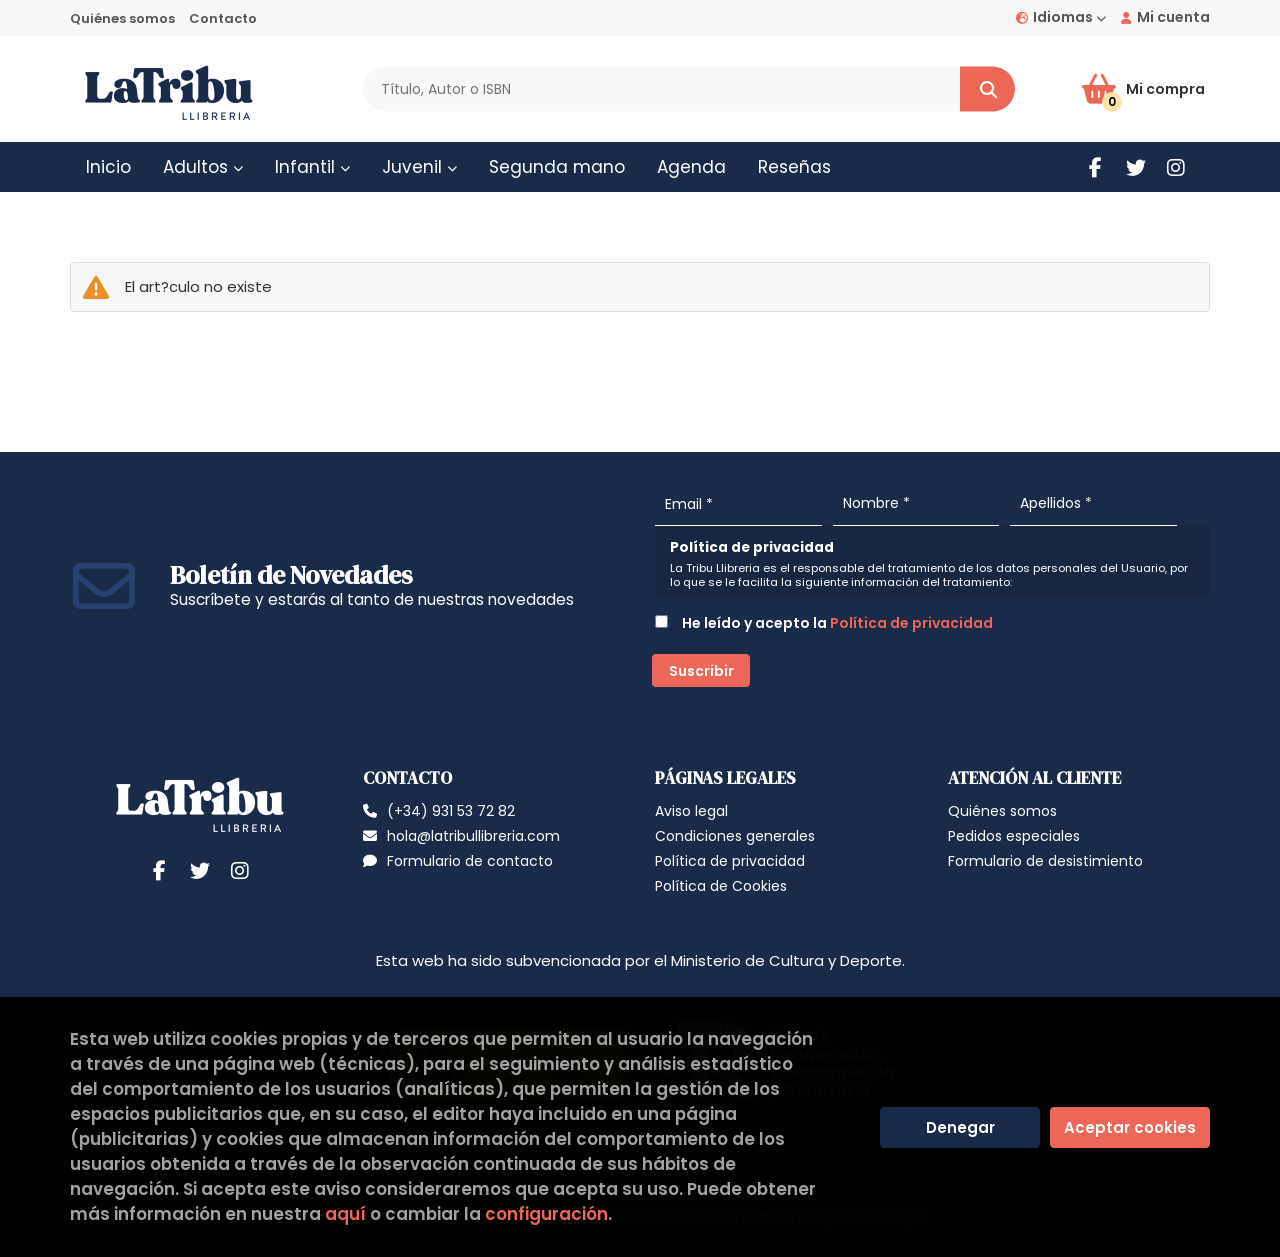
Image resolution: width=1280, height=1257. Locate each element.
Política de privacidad (911, 623)
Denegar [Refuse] (960, 1127)
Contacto (223, 18)
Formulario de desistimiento (1045, 861)
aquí (345, 1214)
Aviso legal (691, 811)
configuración (546, 1214)
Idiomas (1061, 17)
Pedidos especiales (1014, 836)
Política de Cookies (721, 886)
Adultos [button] (203, 167)
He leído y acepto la (824, 623)
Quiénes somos (122, 18)
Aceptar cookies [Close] (1130, 1127)
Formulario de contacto (458, 861)
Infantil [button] (312, 167)
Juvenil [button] (419, 167)
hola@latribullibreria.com (461, 836)
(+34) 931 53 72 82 (451, 811)
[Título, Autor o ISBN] (662, 89)
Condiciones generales (735, 836)
